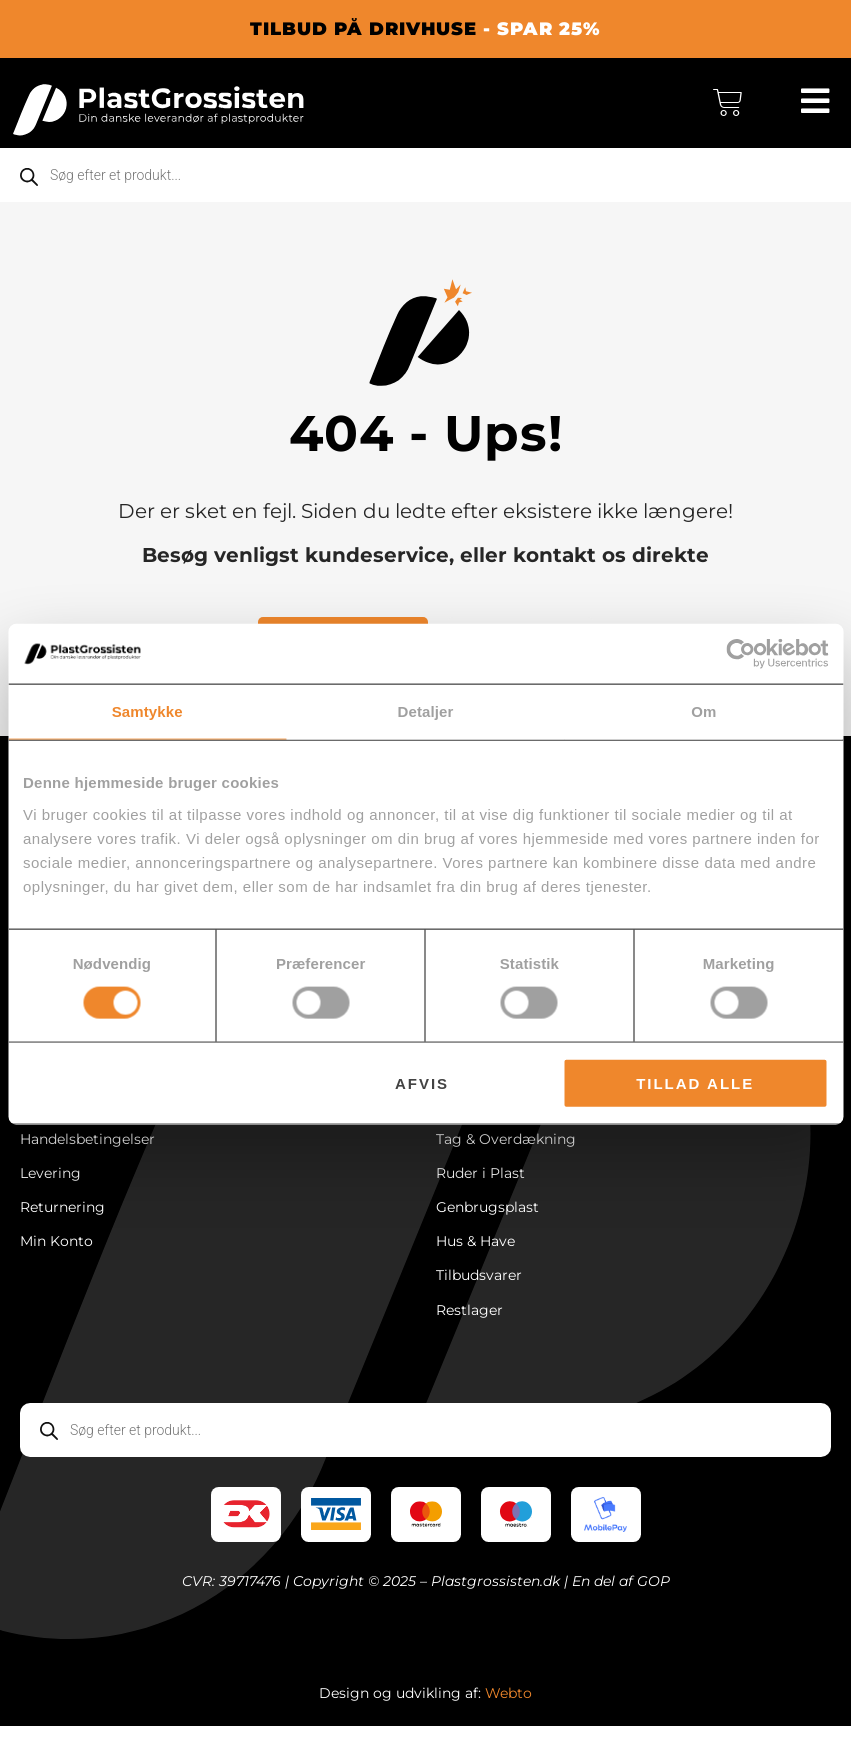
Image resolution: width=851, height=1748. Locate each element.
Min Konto (56, 1259)
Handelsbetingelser (87, 1151)
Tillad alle (695, 1082)
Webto (508, 1715)
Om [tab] (703, 711)
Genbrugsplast (487, 1223)
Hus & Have (475, 1259)
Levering (50, 1187)
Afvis (422, 1082)
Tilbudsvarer (479, 1295)
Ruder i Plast (480, 1187)
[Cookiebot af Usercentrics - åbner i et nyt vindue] (740, 654)
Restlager (469, 1331)
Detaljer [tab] (426, 711)
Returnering (62, 1223)
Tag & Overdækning (506, 1151)
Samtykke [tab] (147, 711)
